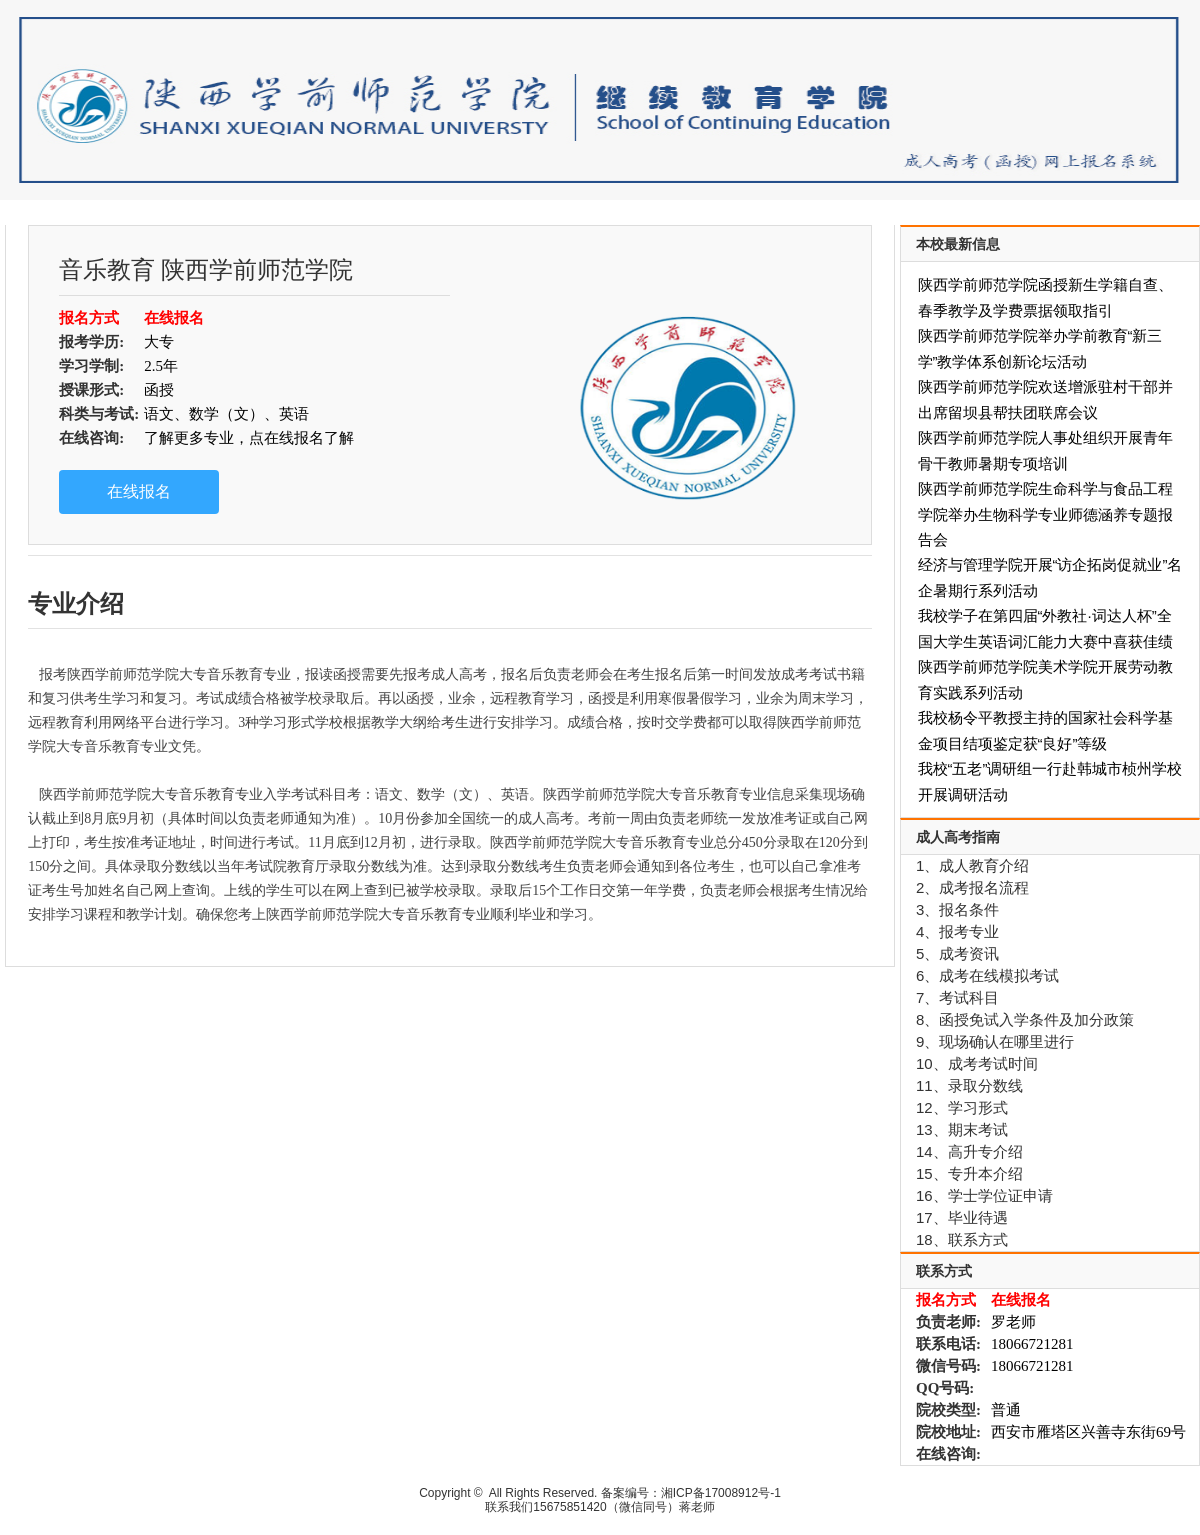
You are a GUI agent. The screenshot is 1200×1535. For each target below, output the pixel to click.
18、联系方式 (962, 1239)
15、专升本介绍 (969, 1173)
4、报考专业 (957, 931)
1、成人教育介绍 (972, 865)
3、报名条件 (957, 909)
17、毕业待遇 (962, 1217)
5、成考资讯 (957, 953)
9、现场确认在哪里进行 (995, 1041)
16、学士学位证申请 (984, 1195)
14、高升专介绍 (969, 1151)
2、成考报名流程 (972, 887)
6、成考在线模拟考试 (987, 975)
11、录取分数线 (969, 1085)
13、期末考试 (962, 1129)
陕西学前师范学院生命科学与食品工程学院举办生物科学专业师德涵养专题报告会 (1045, 514)
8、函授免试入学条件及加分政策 (1025, 1019)
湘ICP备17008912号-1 (721, 1493)
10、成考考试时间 (977, 1063)
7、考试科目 (957, 997)
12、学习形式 (962, 1107)
